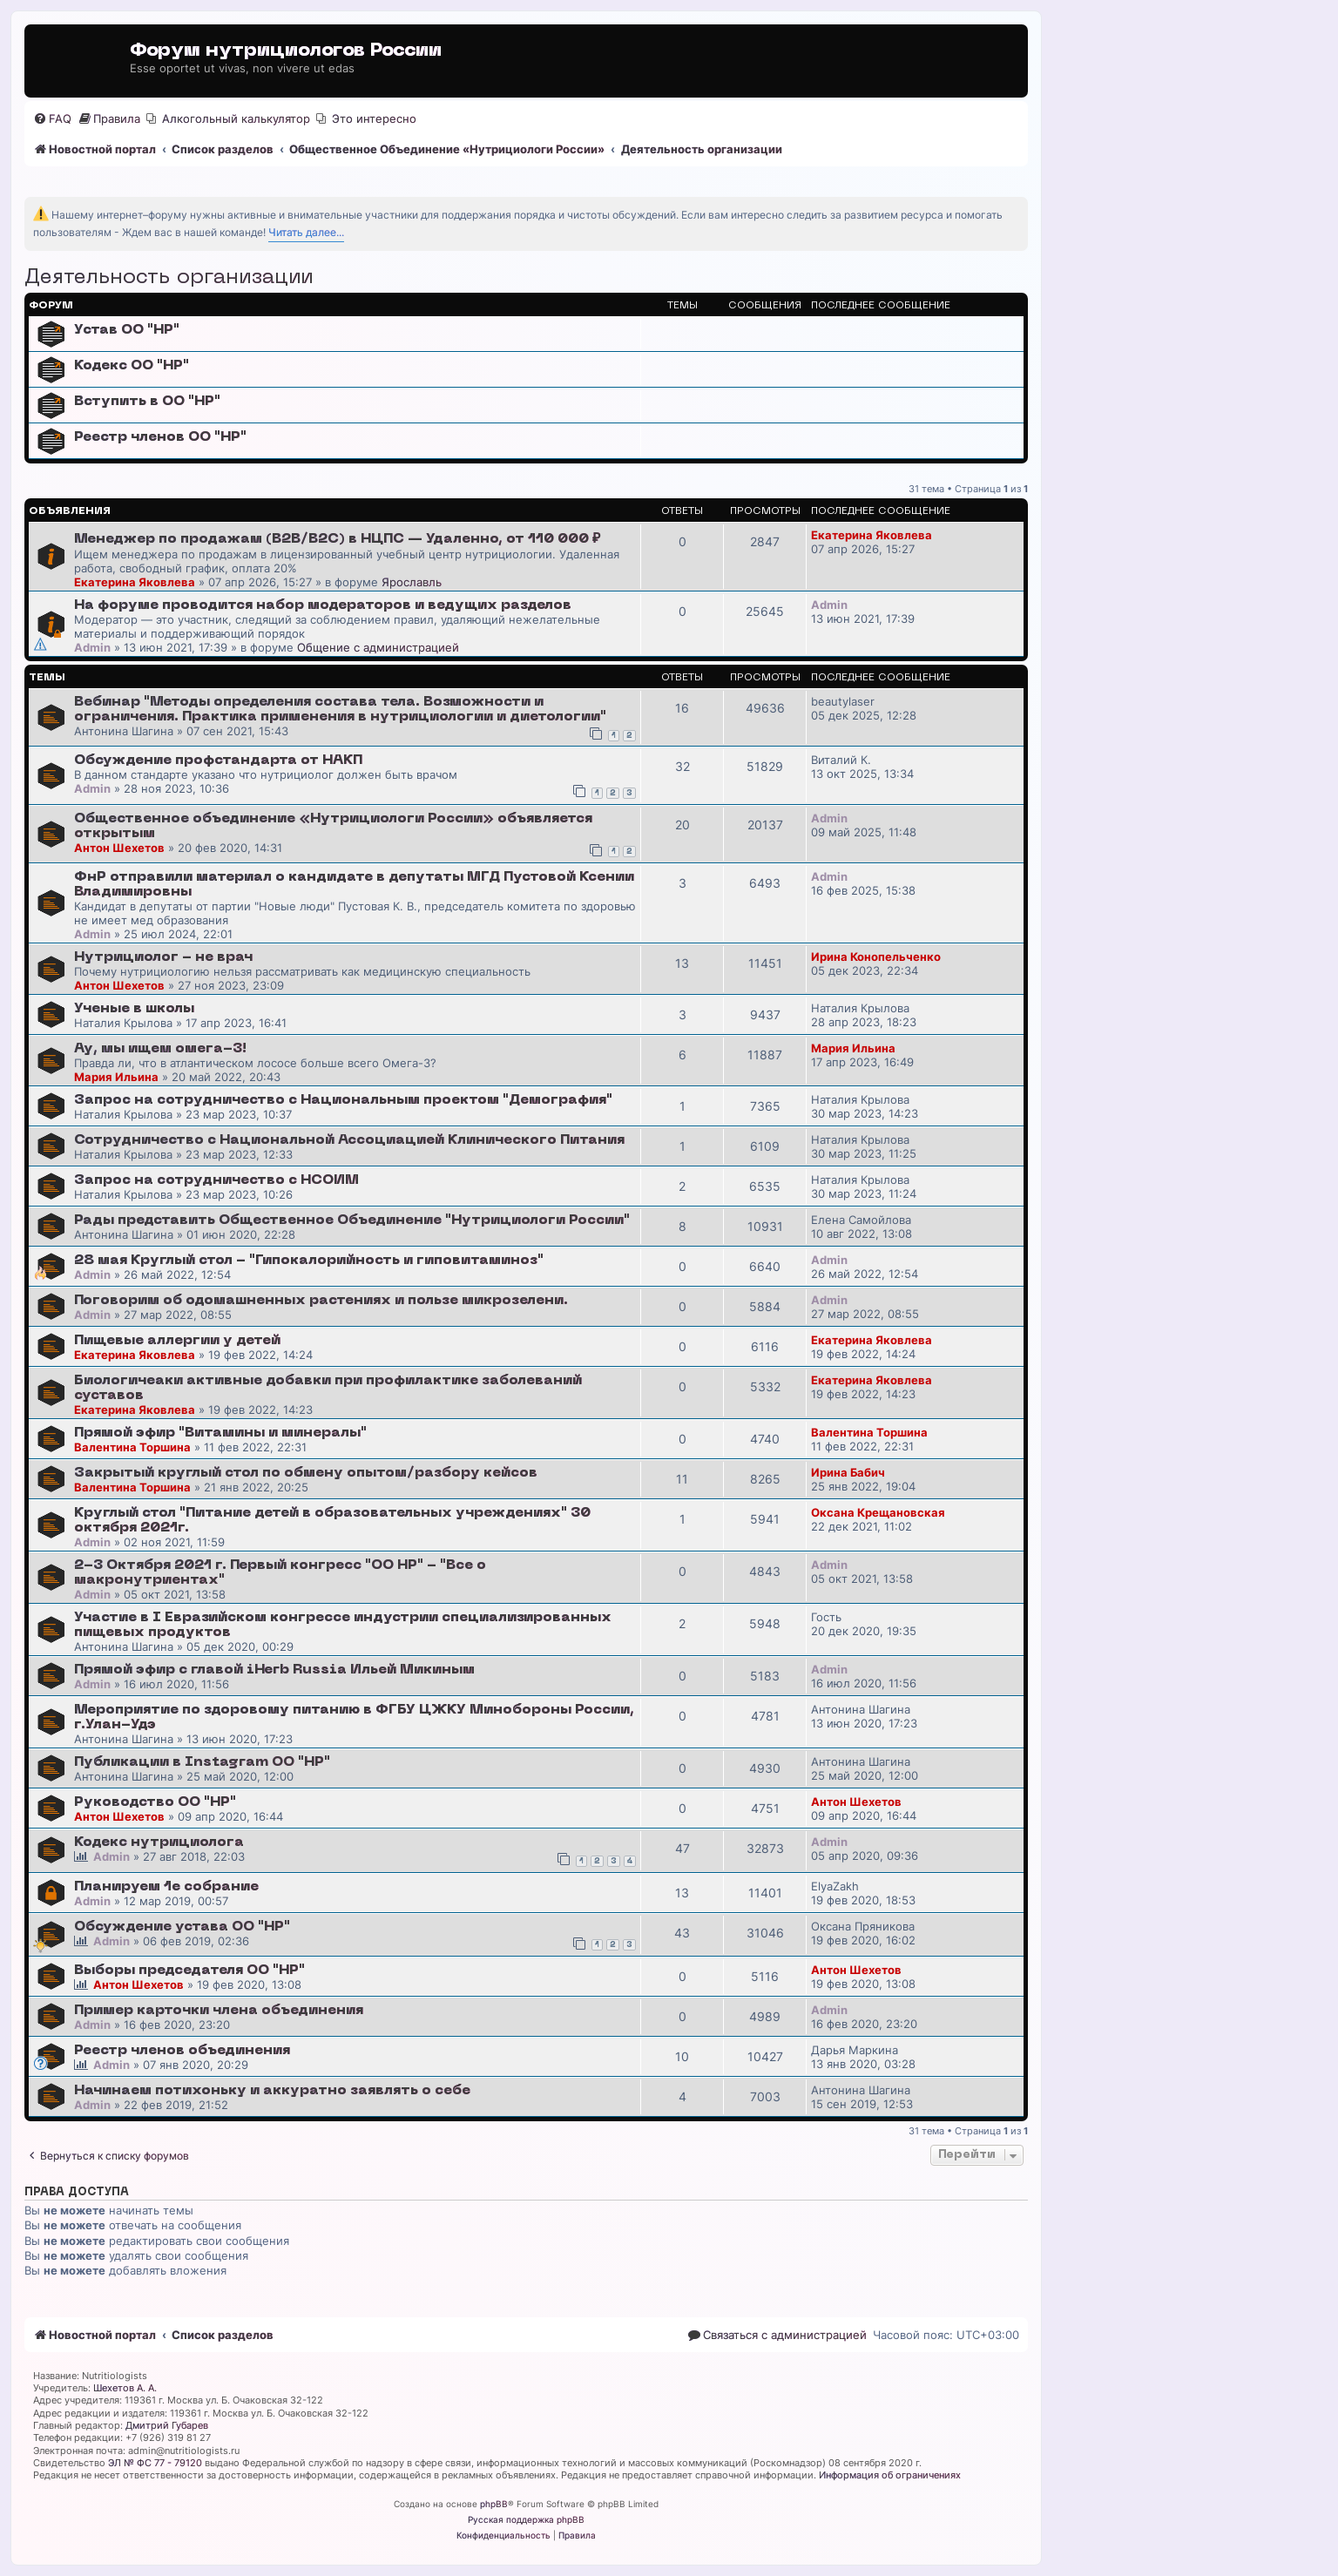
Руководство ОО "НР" (155, 1802)
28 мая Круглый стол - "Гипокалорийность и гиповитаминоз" (309, 1261)
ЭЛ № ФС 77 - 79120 (155, 2463)
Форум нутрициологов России (286, 51)
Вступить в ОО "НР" (147, 402)
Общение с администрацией (378, 647)
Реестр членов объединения (182, 2051)
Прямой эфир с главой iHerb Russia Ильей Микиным (274, 1670)
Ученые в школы (134, 1009)
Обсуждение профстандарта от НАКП (218, 760)
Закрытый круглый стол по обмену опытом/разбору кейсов (305, 1473)
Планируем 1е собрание (166, 1887)
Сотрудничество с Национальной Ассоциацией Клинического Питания (349, 1140)
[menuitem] (52, 119)
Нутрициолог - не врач (163, 957)
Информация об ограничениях (890, 2475)
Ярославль (412, 582)
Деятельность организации (168, 277)
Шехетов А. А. (125, 2388)
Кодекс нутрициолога (159, 1842)
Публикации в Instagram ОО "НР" (202, 1762)
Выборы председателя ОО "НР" (189, 1971)
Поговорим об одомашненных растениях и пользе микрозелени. (321, 1301)
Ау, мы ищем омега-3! (160, 1049)
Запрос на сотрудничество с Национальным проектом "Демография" (343, 1100)
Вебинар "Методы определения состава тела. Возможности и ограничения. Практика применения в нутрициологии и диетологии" (340, 709)
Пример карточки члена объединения (218, 2011)
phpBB (494, 2503)
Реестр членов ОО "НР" (160, 437)
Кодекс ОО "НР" (131, 366)
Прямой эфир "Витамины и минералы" (220, 1433)
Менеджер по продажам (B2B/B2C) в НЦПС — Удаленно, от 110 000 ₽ (337, 539)
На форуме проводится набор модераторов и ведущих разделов (322, 605)
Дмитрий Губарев (166, 2425)
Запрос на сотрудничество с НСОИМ (216, 1180)
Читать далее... (306, 232)
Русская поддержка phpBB (526, 2519)
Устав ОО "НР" (126, 330)
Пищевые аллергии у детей (177, 1341)
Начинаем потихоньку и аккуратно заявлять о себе (272, 2091)
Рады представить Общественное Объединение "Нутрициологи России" (352, 1220)
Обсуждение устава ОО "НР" (182, 1927)
